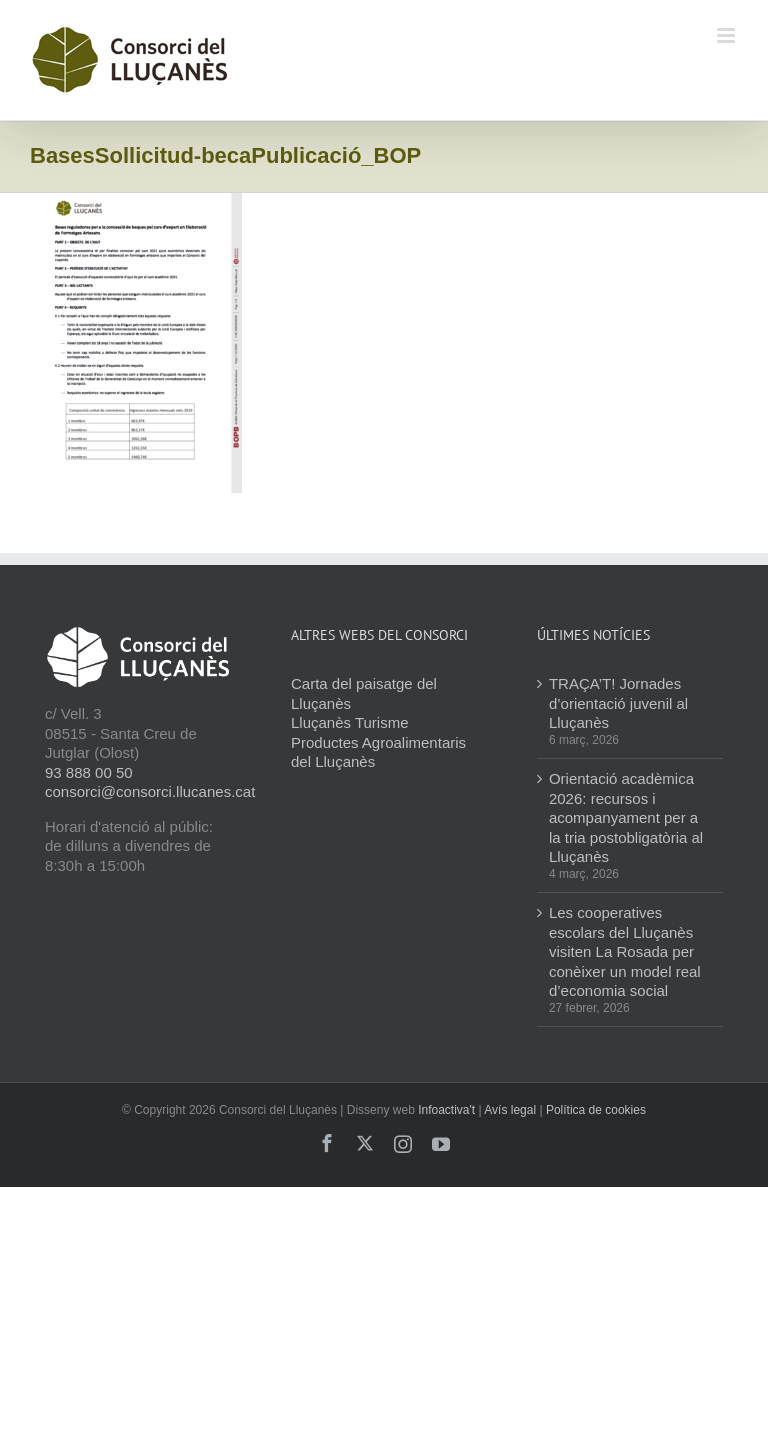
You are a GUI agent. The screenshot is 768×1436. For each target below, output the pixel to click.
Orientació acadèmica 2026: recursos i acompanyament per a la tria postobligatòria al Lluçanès (626, 817)
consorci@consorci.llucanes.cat (150, 791)
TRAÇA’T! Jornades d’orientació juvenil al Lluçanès (618, 703)
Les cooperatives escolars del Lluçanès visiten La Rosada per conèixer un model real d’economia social (625, 951)
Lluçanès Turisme (350, 722)
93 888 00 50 (89, 772)
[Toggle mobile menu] (727, 35)
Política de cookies (596, 1110)
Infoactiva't (446, 1110)
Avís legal (510, 1110)
